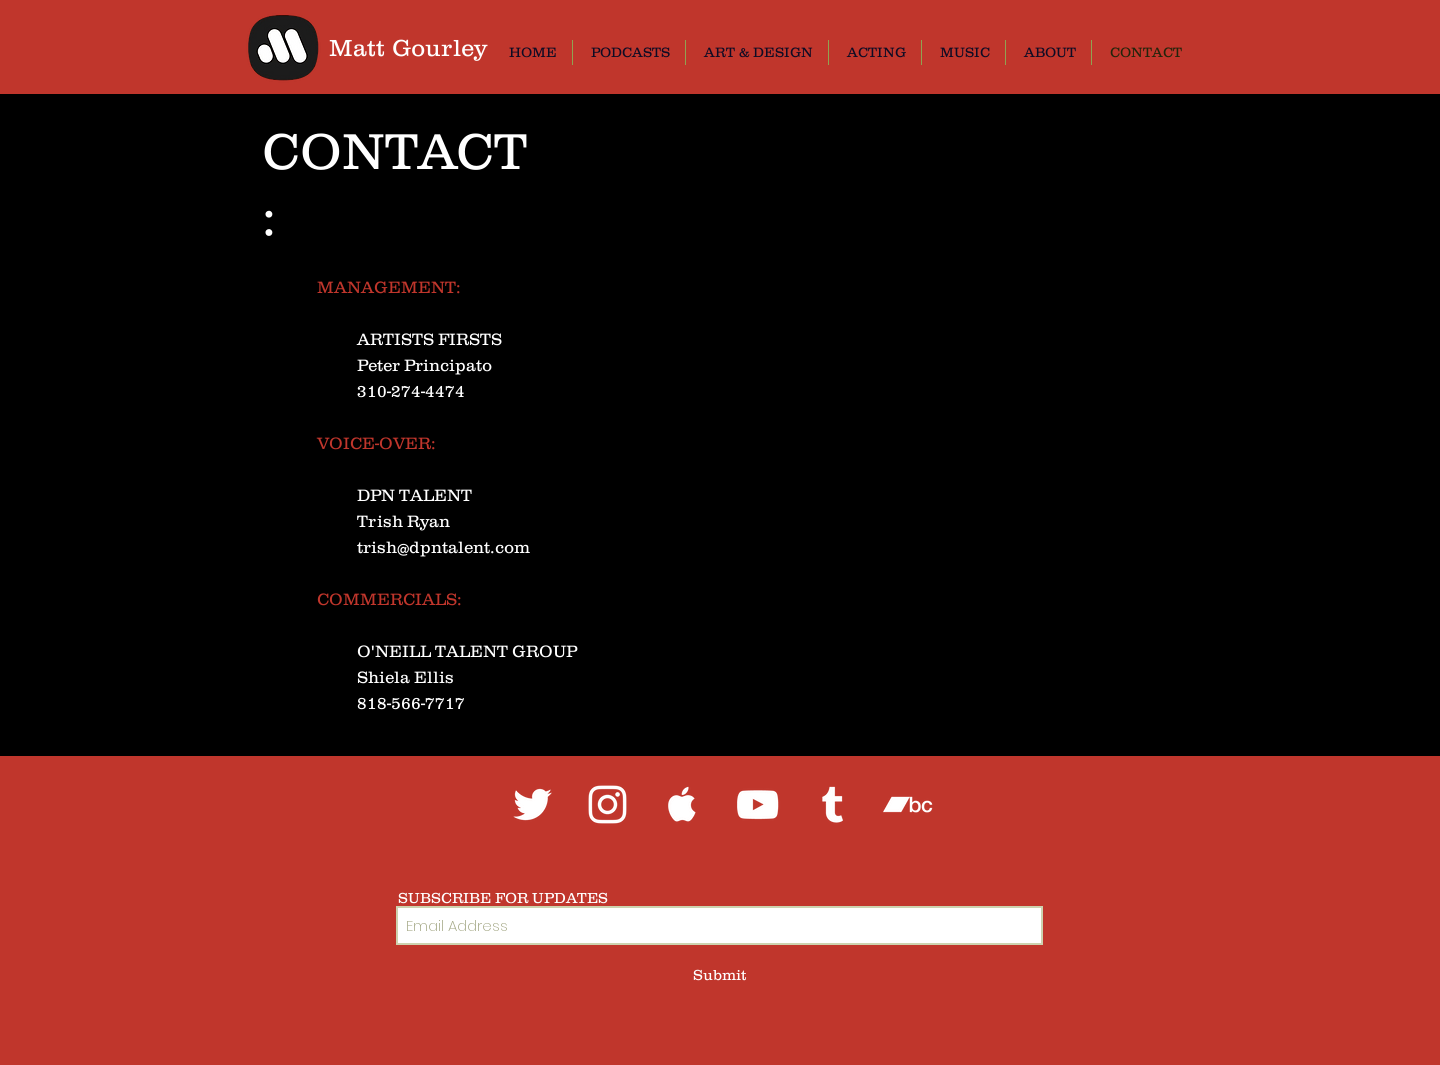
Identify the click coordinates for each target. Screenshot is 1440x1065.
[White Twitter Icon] (532, 804)
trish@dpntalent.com (443, 547)
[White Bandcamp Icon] (907, 804)
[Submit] (719, 974)
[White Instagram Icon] (607, 804)
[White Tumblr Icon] (832, 804)
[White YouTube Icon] (757, 804)
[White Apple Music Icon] (682, 804)
